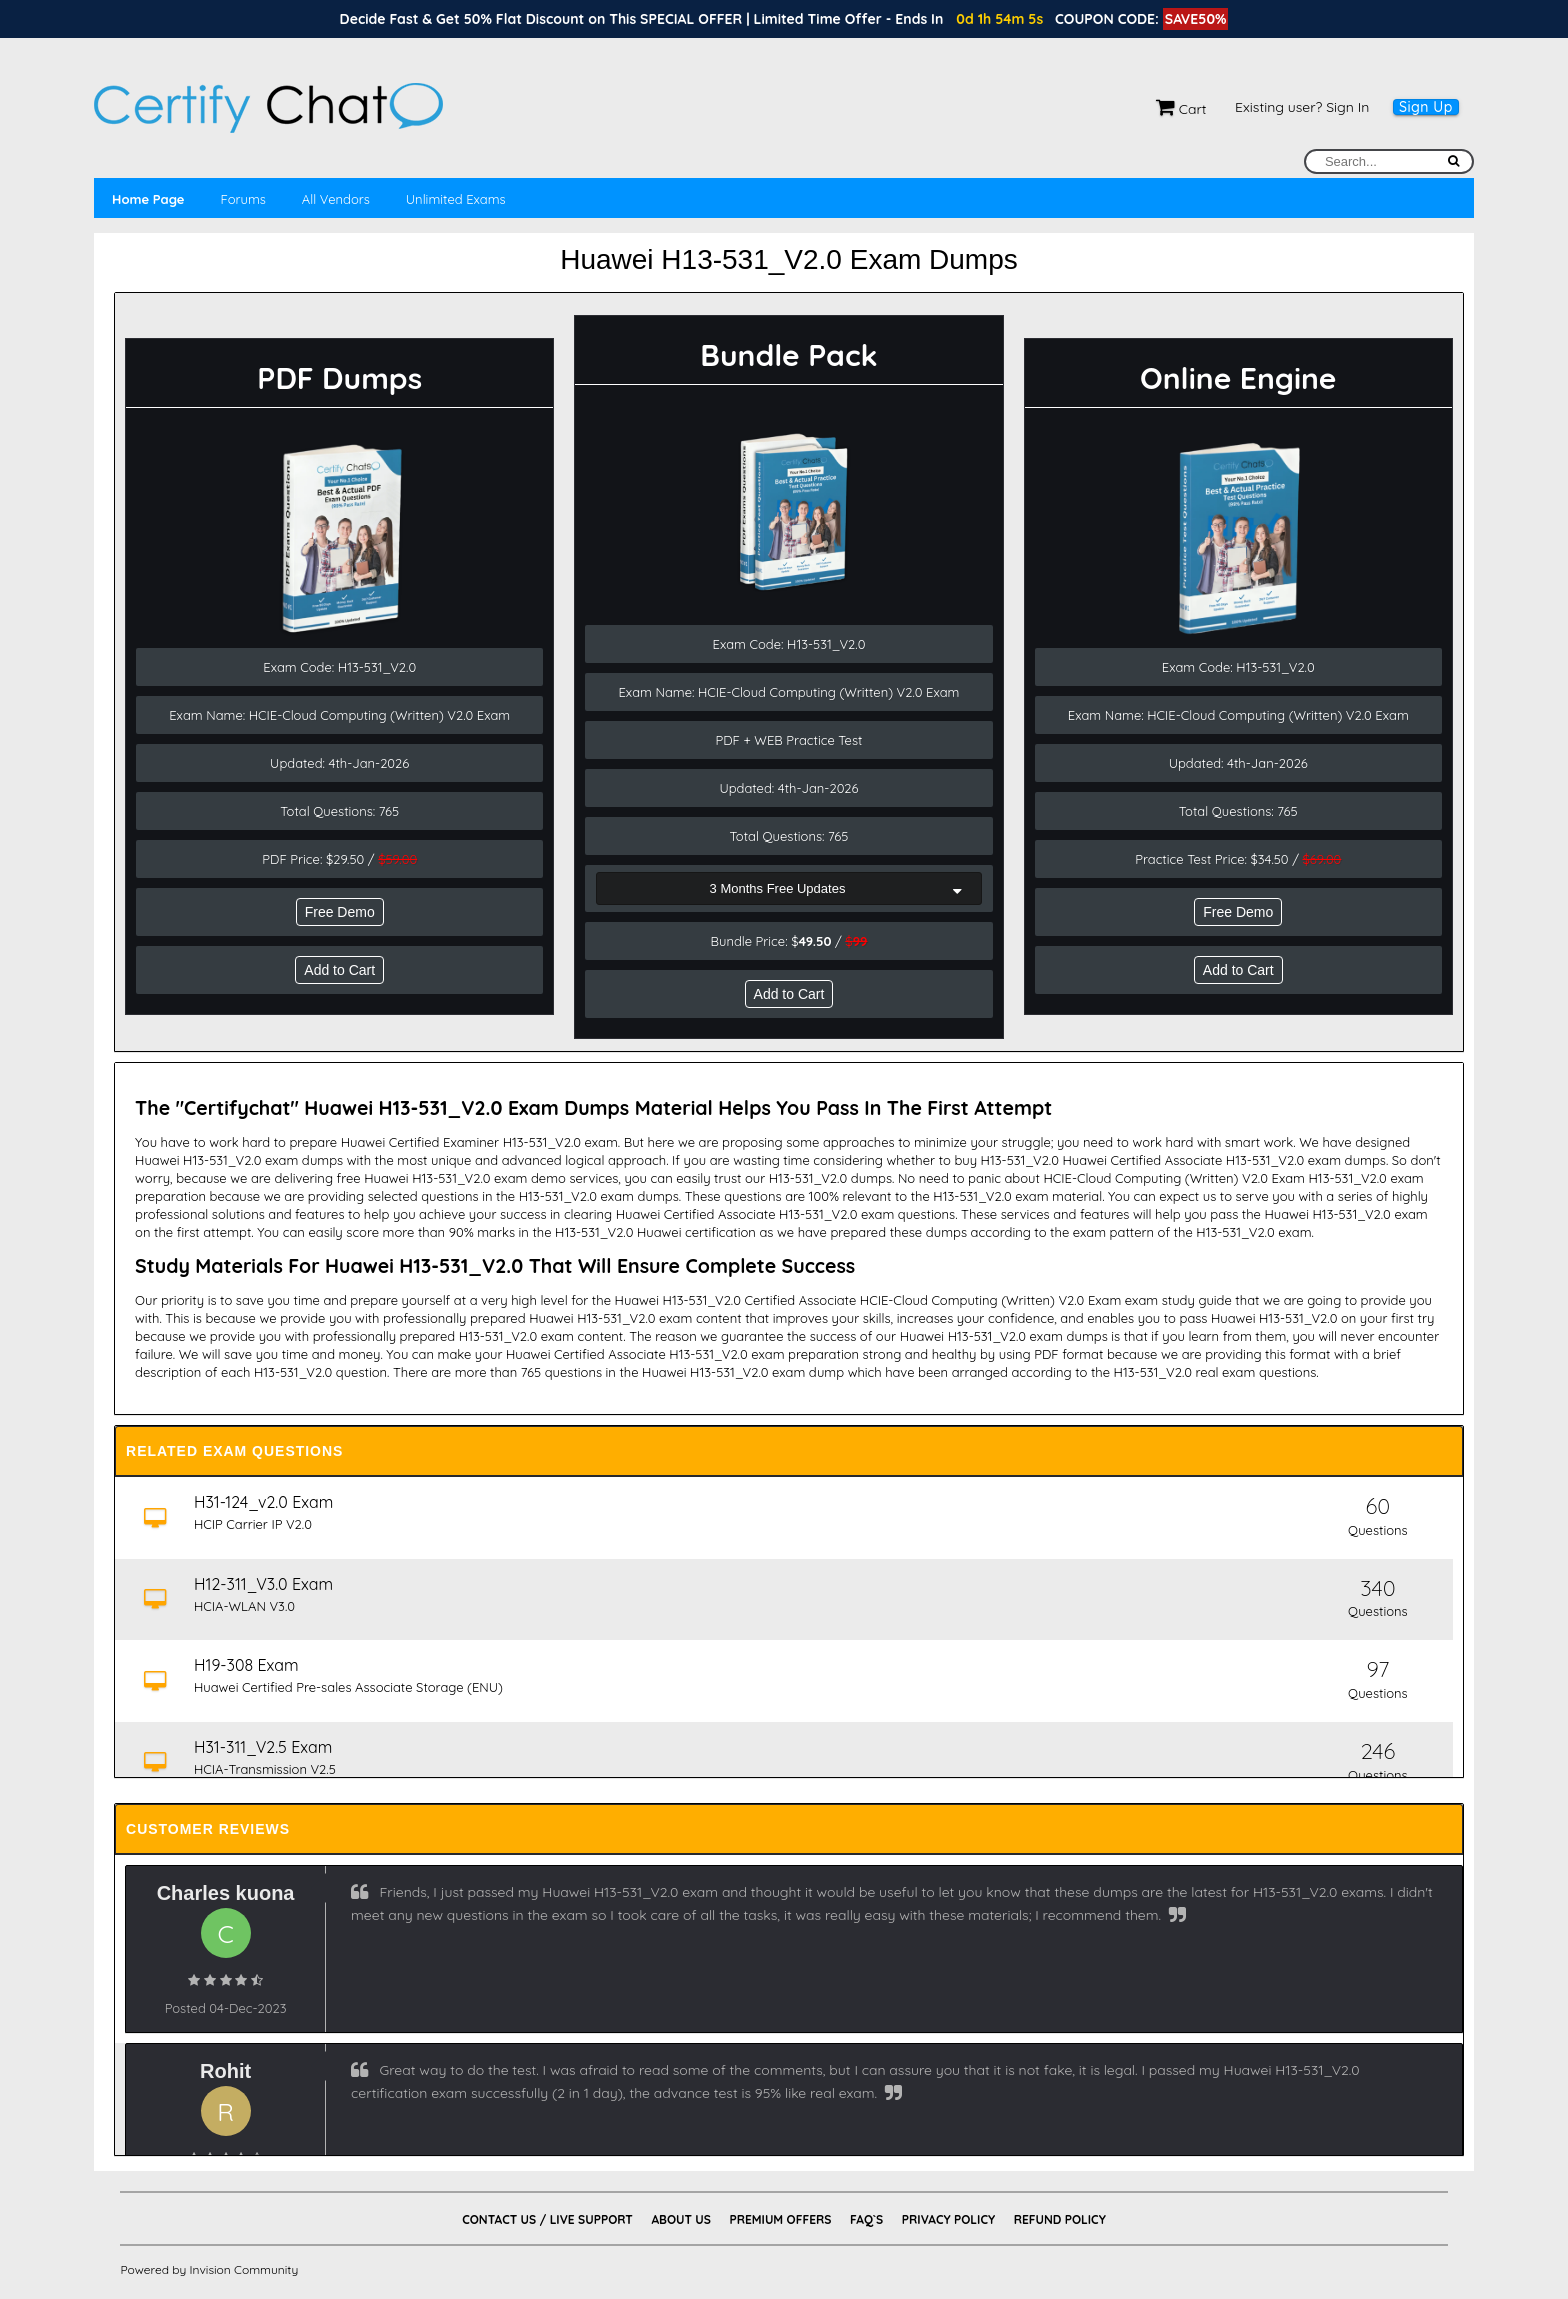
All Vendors (336, 199)
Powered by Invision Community (209, 2269)
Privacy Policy (948, 2219)
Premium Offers (780, 2219)
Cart (1181, 109)
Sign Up (1426, 107)
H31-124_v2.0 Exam (264, 1502)
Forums (242, 199)
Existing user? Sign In (1302, 107)
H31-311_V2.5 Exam (264, 1747)
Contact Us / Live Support (547, 2219)
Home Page (148, 199)
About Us (680, 2219)
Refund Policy (1060, 2219)
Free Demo (340, 912)
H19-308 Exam (247, 1665)
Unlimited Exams (456, 199)
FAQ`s (866, 2219)
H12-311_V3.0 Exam (264, 1584)
